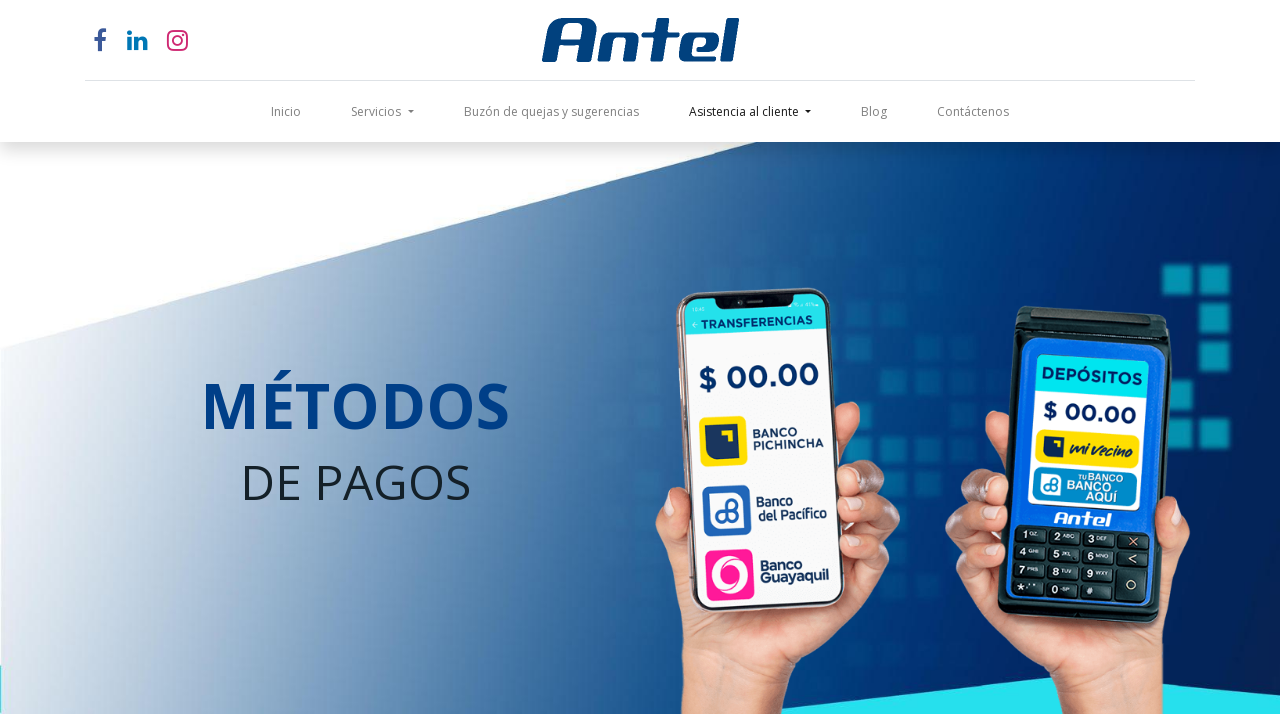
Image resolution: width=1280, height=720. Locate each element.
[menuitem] (286, 112)
